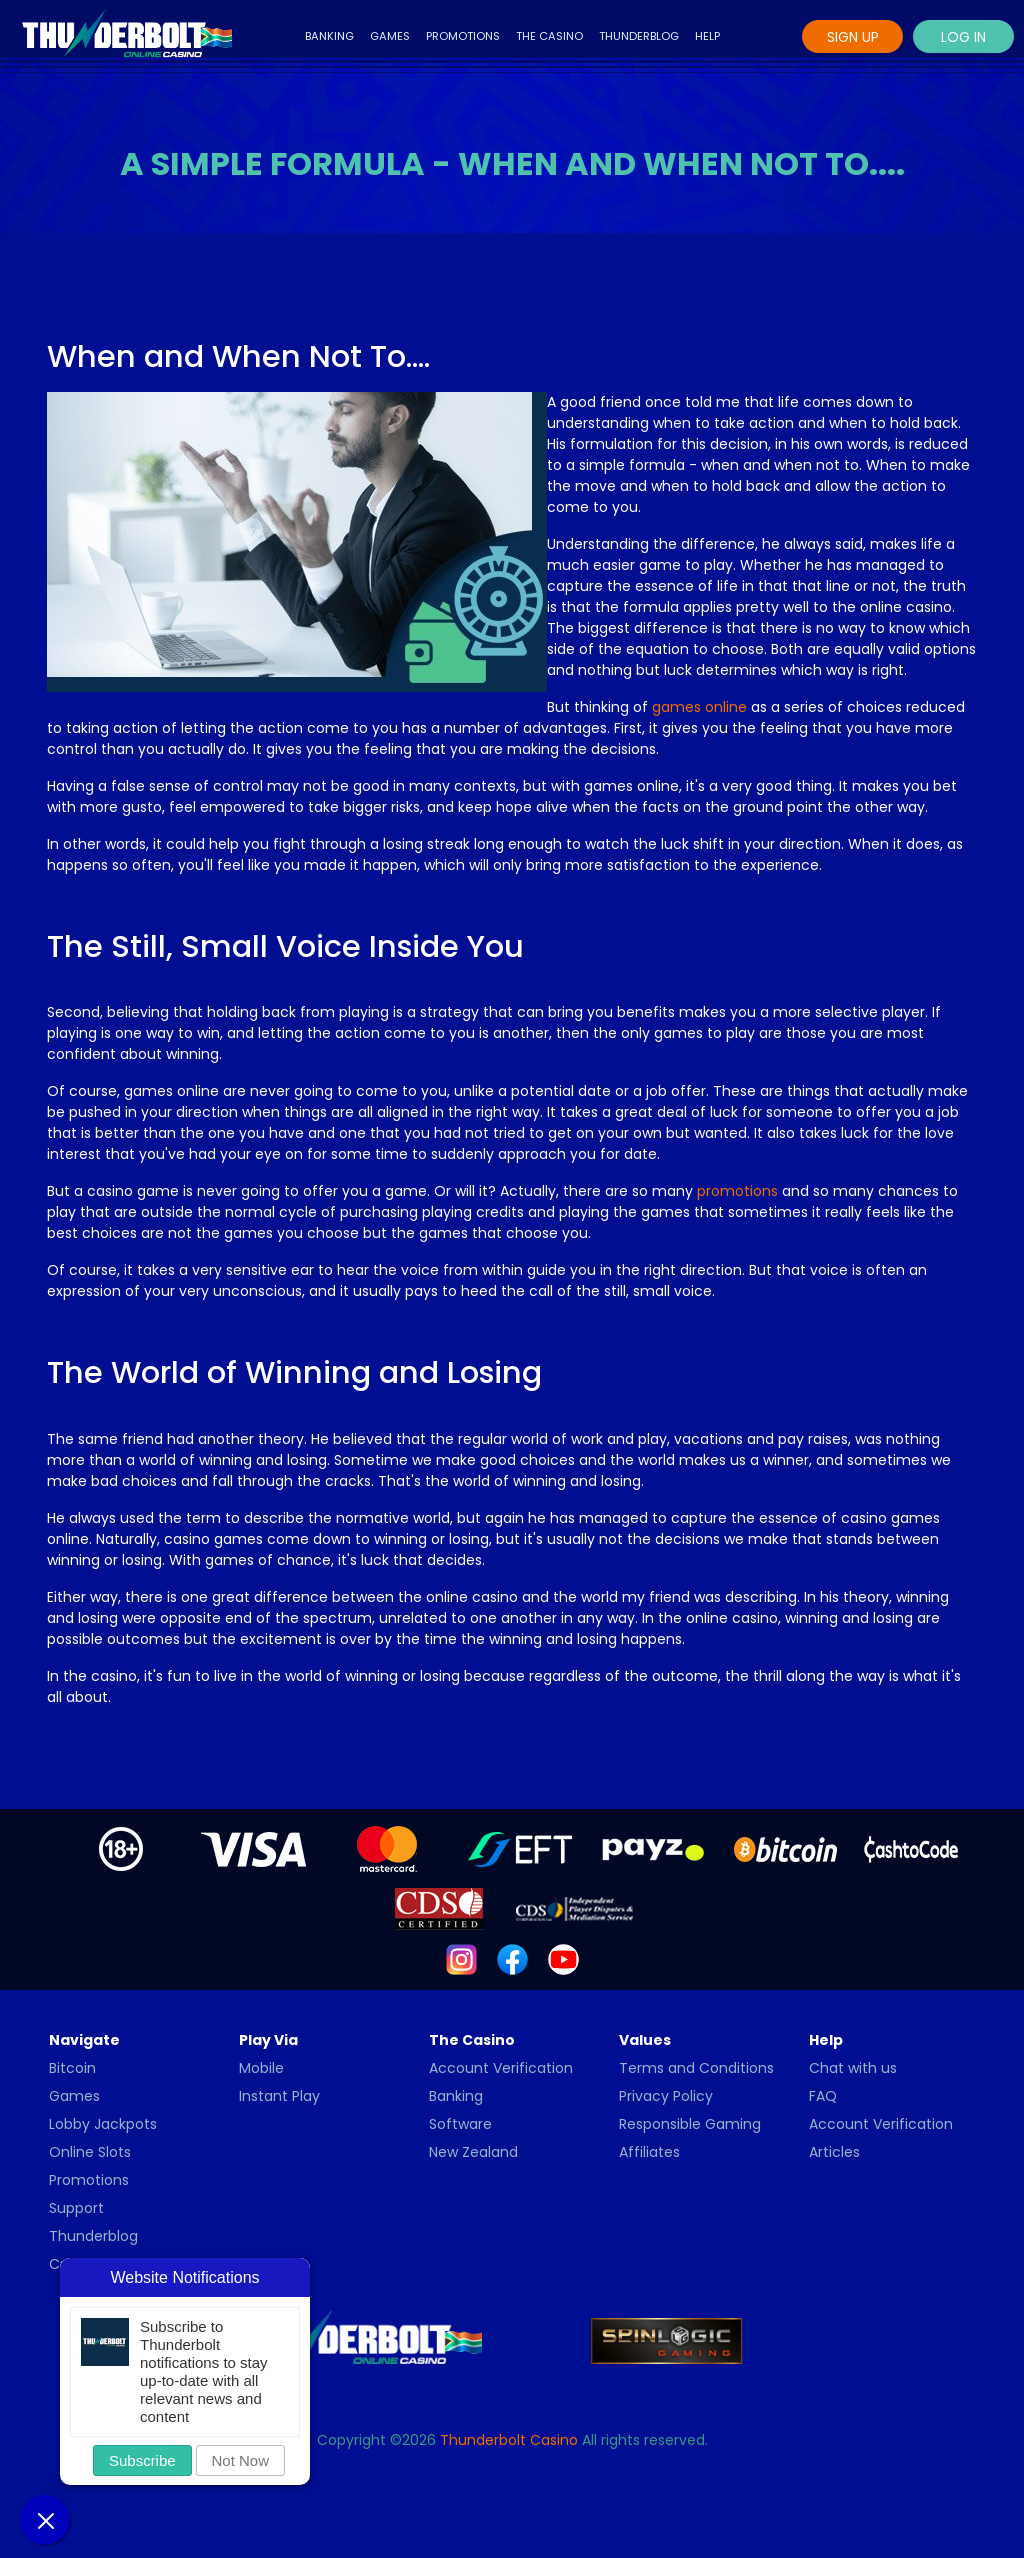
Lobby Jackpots (103, 2124)
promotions (737, 1191)
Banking (329, 36)
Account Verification (501, 2068)
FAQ (823, 2096)
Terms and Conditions (696, 2068)
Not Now (241, 2460)
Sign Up (853, 37)
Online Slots (90, 2152)
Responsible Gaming (690, 2124)
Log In (963, 37)
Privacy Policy (666, 2096)
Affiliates (649, 2152)
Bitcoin (72, 2068)
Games (390, 36)
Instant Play (279, 2096)
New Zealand (473, 2152)
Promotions (463, 36)
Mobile (261, 2068)
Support (76, 2208)
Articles (834, 2152)
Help (707, 36)
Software (460, 2124)
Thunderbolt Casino (509, 2440)
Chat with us (853, 2068)
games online (699, 707)
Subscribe (142, 2460)
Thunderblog (639, 36)
